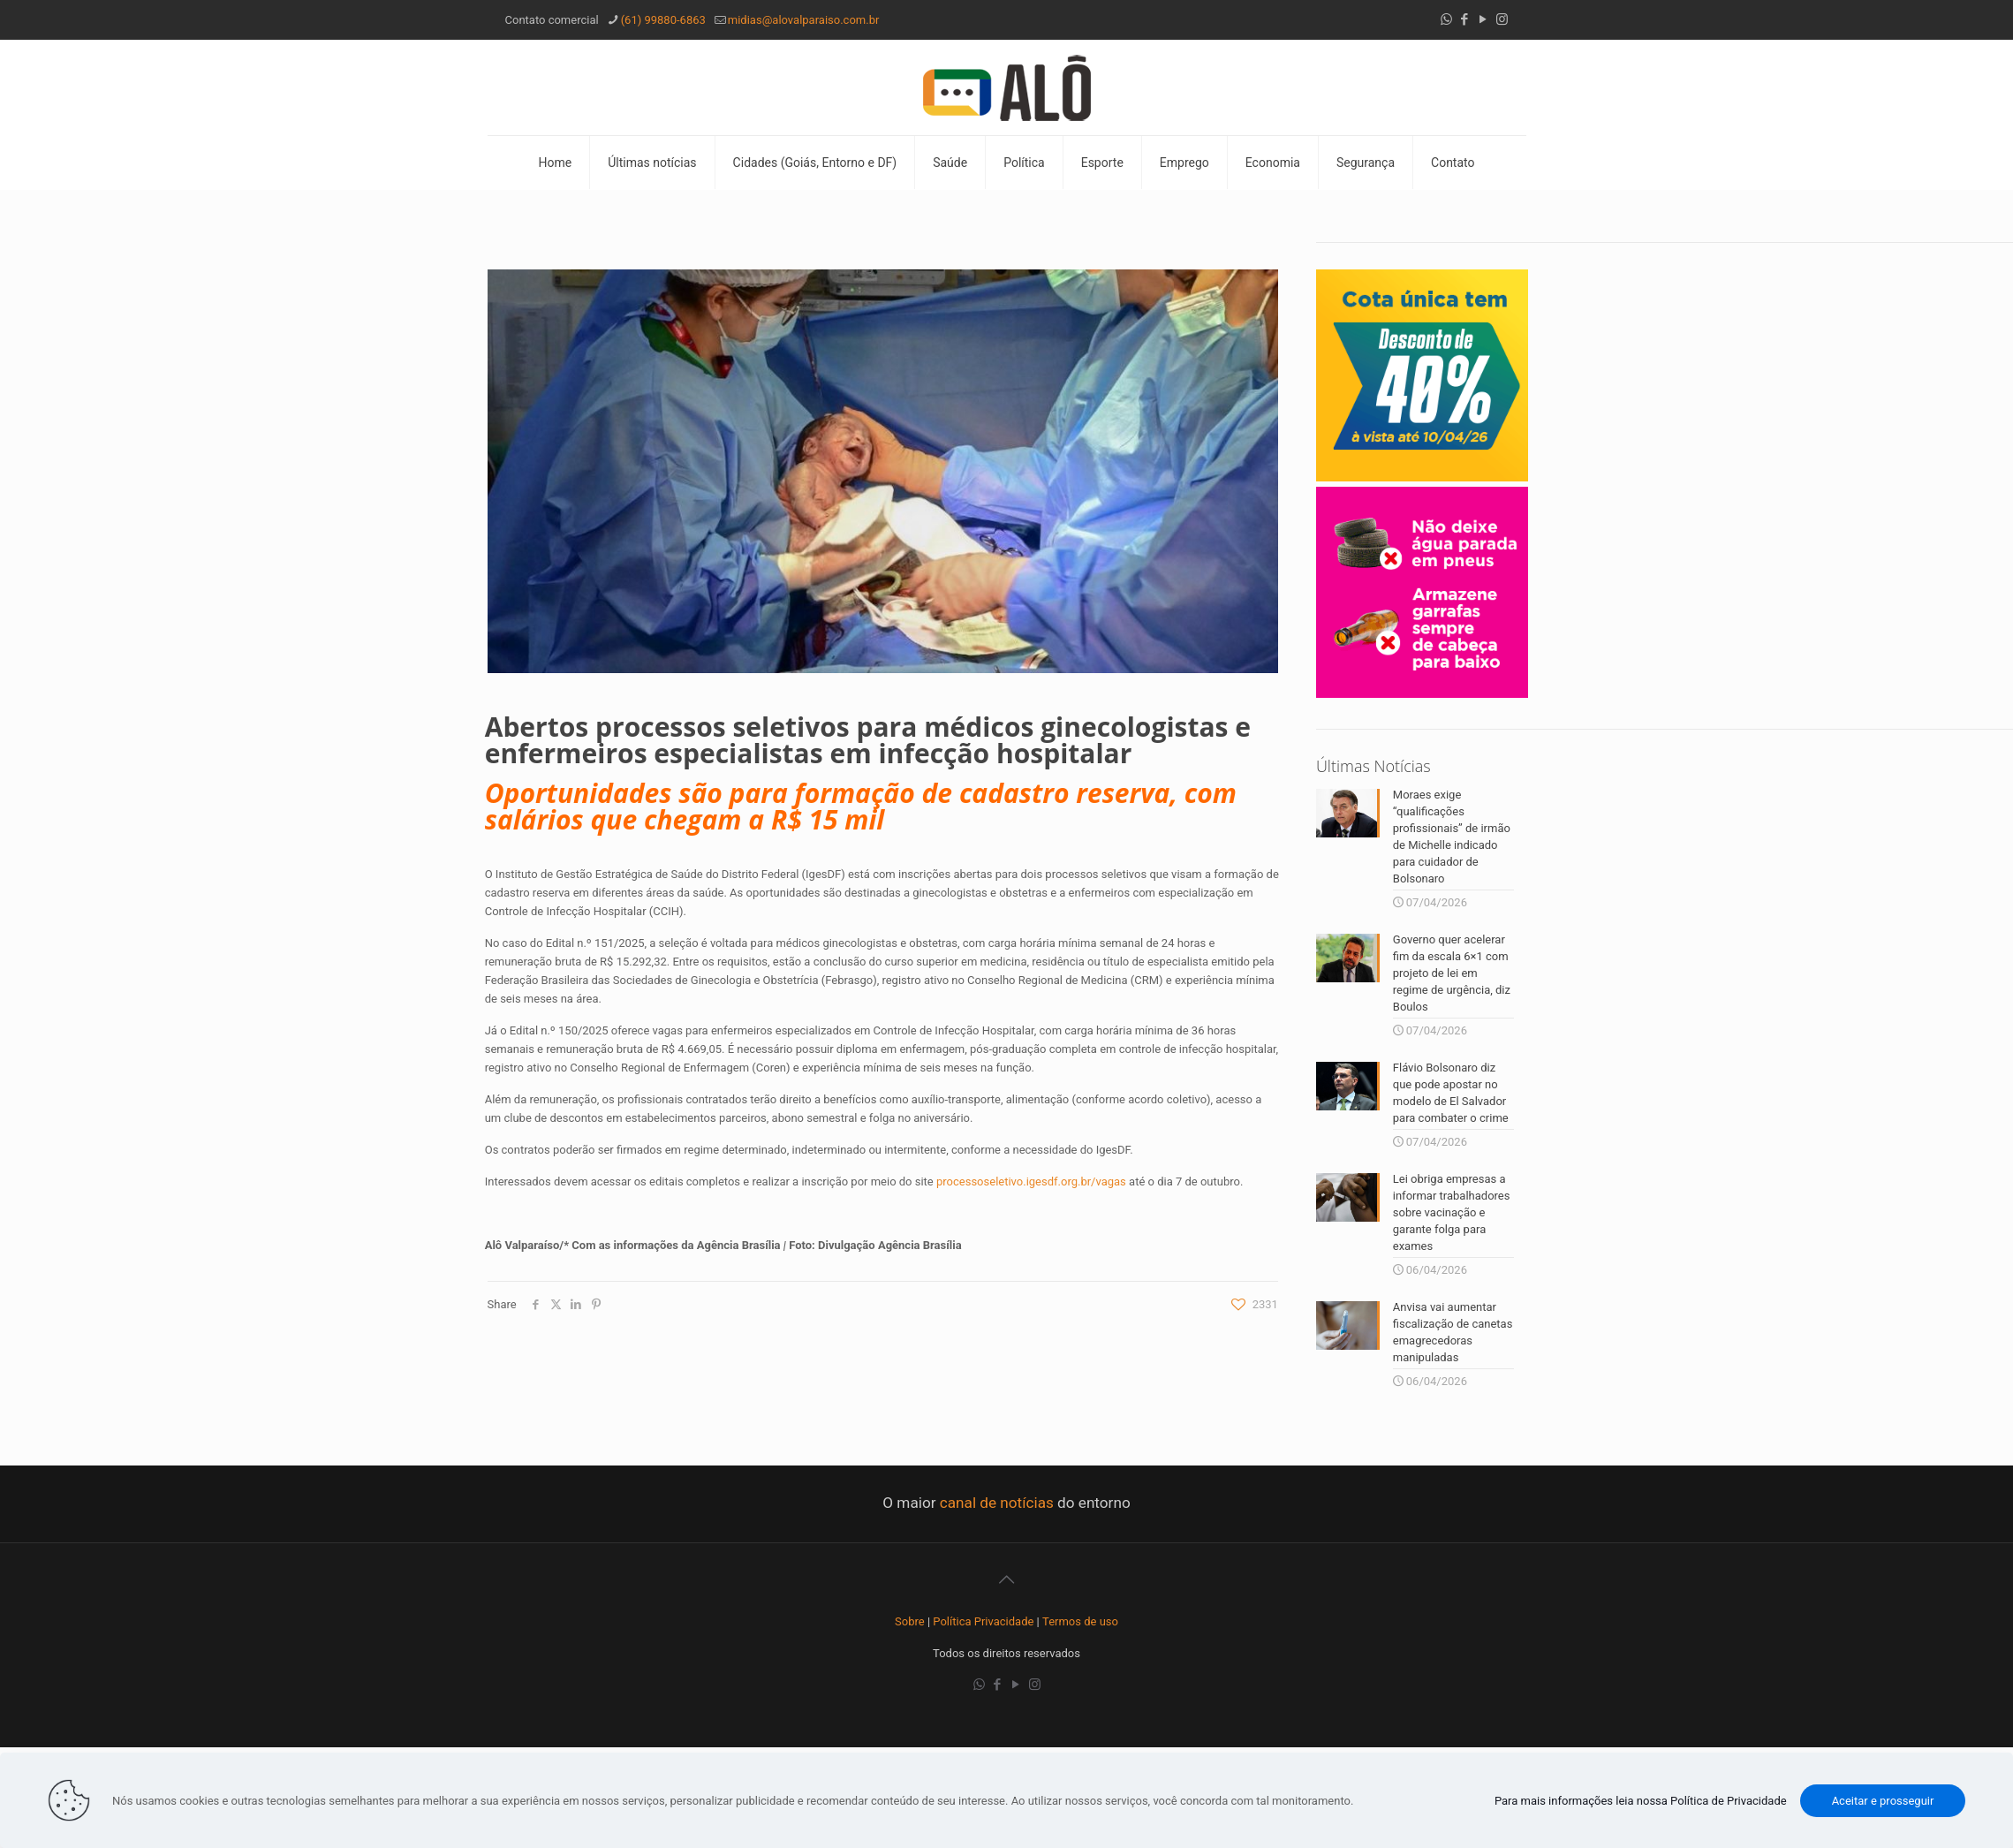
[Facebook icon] (1465, 19)
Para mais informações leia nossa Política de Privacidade (1641, 1800)
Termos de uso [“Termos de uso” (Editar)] (1080, 1621)
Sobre (910, 1621)
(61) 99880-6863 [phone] (663, 20)
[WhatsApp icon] (1446, 19)
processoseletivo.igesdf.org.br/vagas (1031, 1181)
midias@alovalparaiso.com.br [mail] (804, 20)
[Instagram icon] (1502, 19)
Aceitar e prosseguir (1883, 1800)
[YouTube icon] (1483, 19)
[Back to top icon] (1007, 1579)
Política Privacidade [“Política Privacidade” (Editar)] (983, 1621)
